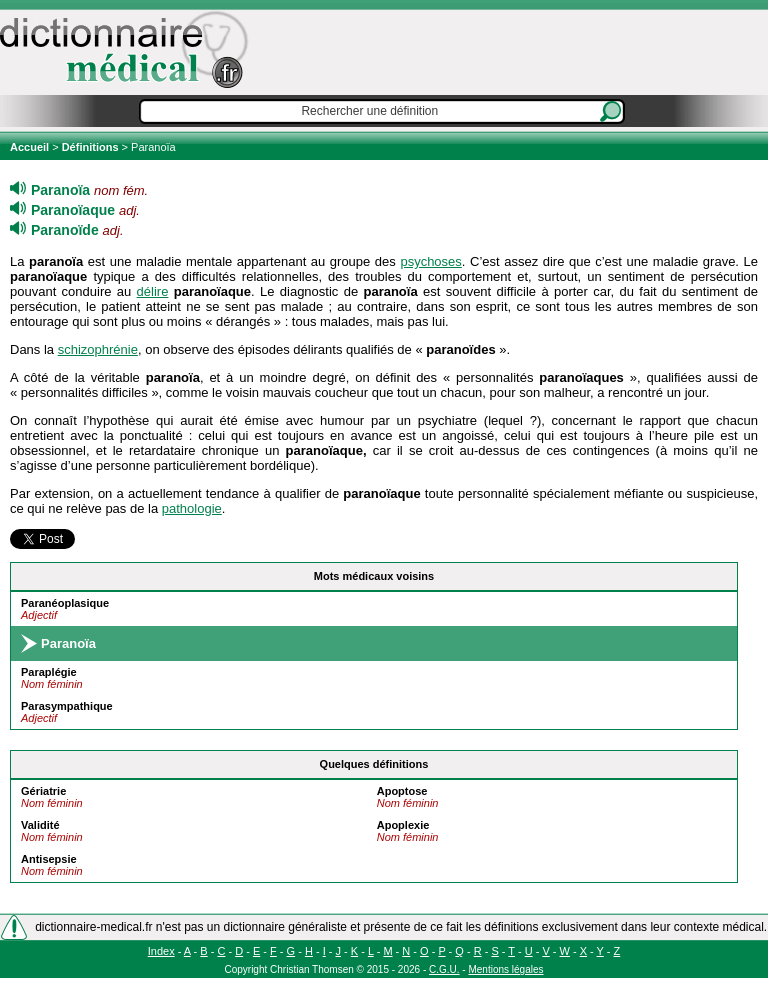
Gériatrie (43, 791)
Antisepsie (49, 859)
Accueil (31, 147)
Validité (40, 825)
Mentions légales (505, 969)
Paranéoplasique (65, 603)
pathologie (192, 508)
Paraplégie (49, 672)
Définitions (90, 147)
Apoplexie (403, 825)
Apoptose (402, 791)
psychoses (430, 261)
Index (161, 951)
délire (153, 291)
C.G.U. (444, 969)
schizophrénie (98, 349)
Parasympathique (67, 706)
